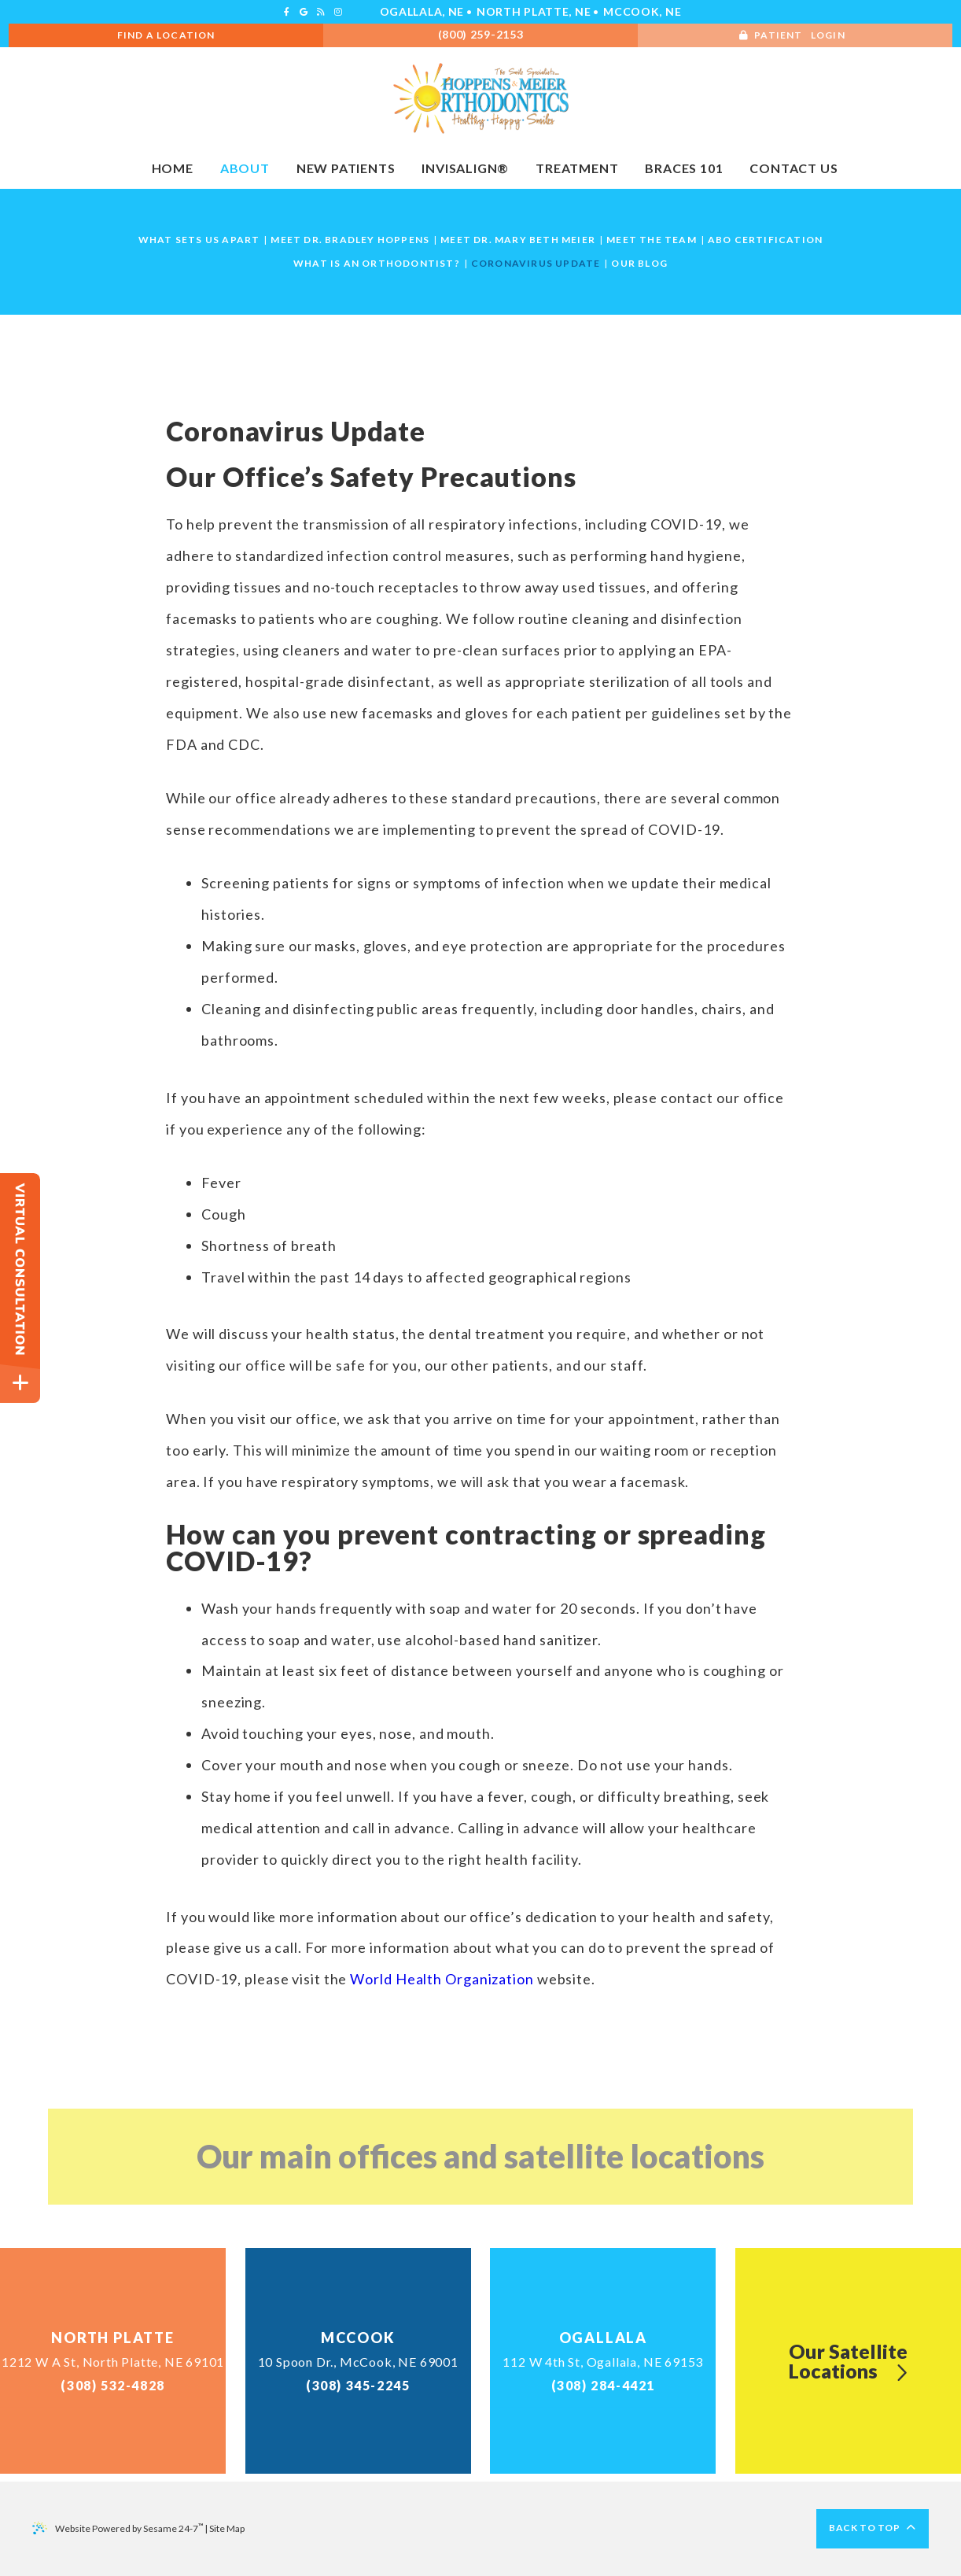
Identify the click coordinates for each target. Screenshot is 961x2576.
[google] (303, 12)
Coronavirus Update (536, 263)
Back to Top (872, 2528)
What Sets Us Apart (199, 240)
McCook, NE (642, 11)
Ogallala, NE (422, 11)
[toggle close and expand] (20, 1383)
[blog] (320, 12)
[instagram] (338, 12)
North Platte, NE (534, 11)
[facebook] (287, 12)
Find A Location (166, 35)
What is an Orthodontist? (376, 263)
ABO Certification (765, 240)
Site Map (227, 2528)
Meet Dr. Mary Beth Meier (517, 240)
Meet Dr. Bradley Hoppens (350, 240)
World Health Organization (442, 1978)
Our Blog (639, 263)
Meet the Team (651, 240)
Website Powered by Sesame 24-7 (117, 2528)
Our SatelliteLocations (848, 2361)
